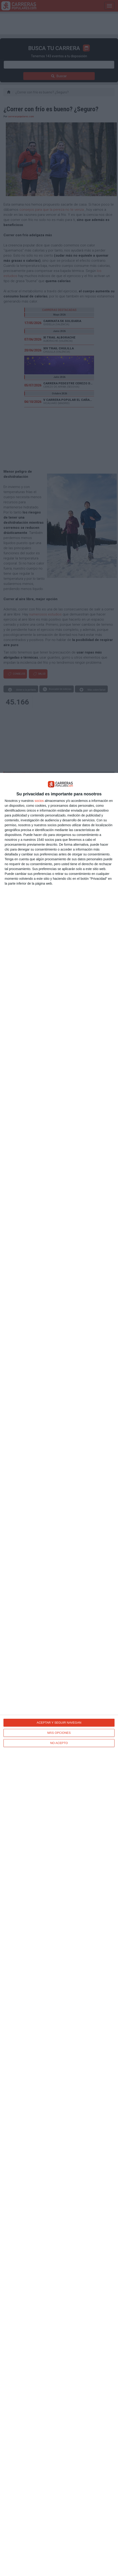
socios (39, 800)
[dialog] (59, 1674)
